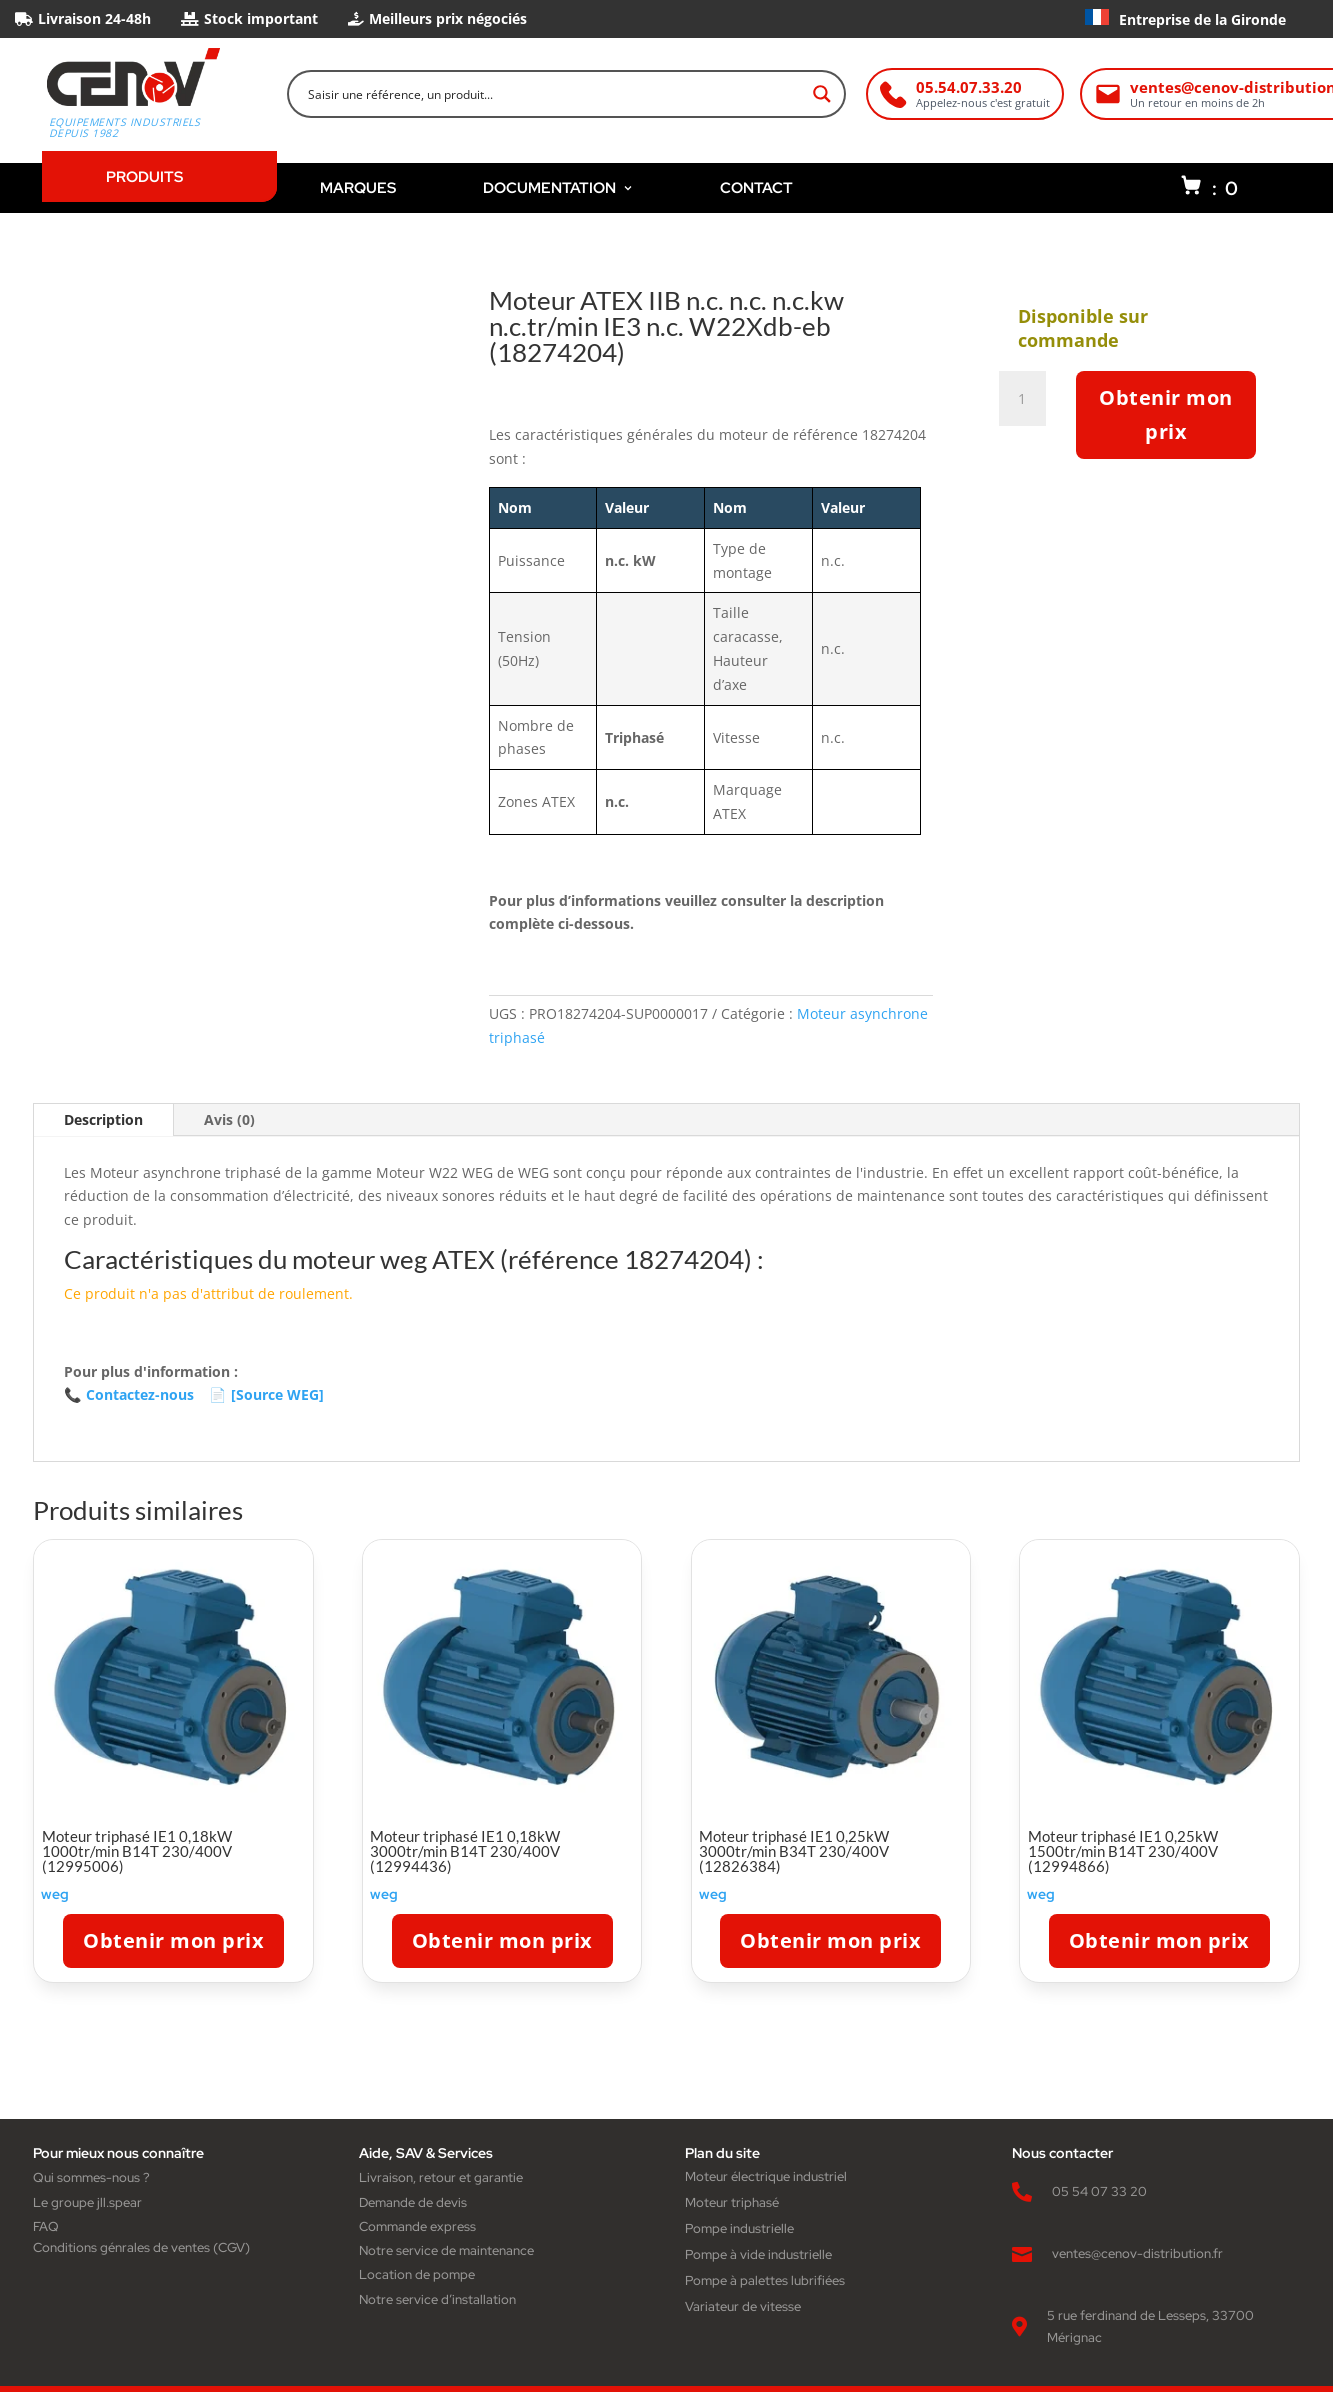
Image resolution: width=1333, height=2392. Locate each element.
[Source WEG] (266, 1395)
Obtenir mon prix (1166, 414)
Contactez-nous (129, 1395)
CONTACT (756, 187)
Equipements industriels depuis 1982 (125, 128)
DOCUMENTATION (558, 187)
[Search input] (554, 94)
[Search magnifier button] (822, 94)
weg (55, 1894)
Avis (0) (229, 1119)
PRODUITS (144, 176)
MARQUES (358, 187)
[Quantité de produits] (1029, 399)
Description (103, 1119)
